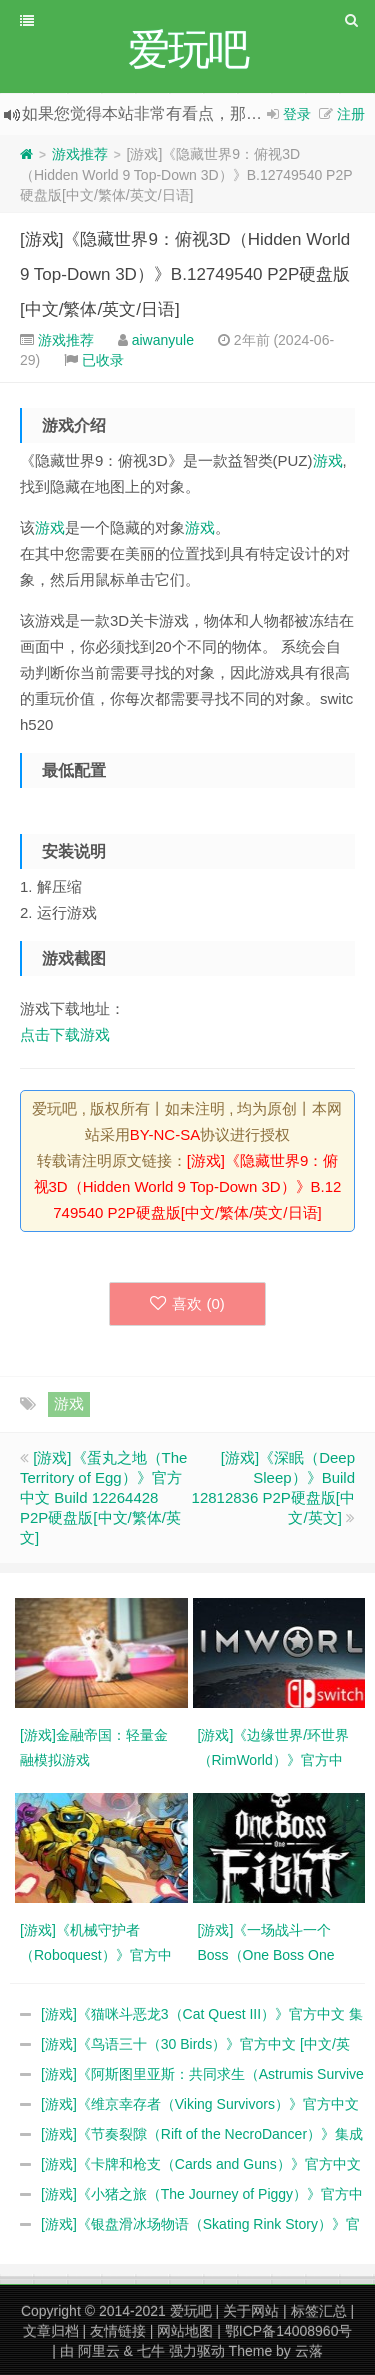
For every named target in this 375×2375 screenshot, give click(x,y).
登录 (297, 114)
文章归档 (51, 2331)
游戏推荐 (80, 154)
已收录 (103, 360)
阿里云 (99, 2351)
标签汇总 (319, 2311)
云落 (309, 2351)
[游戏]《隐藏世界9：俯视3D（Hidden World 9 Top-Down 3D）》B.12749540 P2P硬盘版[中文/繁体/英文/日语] (185, 274)
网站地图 (185, 2331)
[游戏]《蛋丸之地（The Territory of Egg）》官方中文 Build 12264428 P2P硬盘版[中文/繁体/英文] (103, 1497)
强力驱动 (197, 2351)
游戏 (328, 460)
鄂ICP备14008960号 (289, 2331)
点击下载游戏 (65, 1034)
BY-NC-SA (165, 1134)
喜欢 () (187, 1303)
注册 (351, 114)
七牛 (151, 2351)
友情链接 (118, 2331)
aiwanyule (163, 340)
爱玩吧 (191, 2311)
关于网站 (251, 2311)
